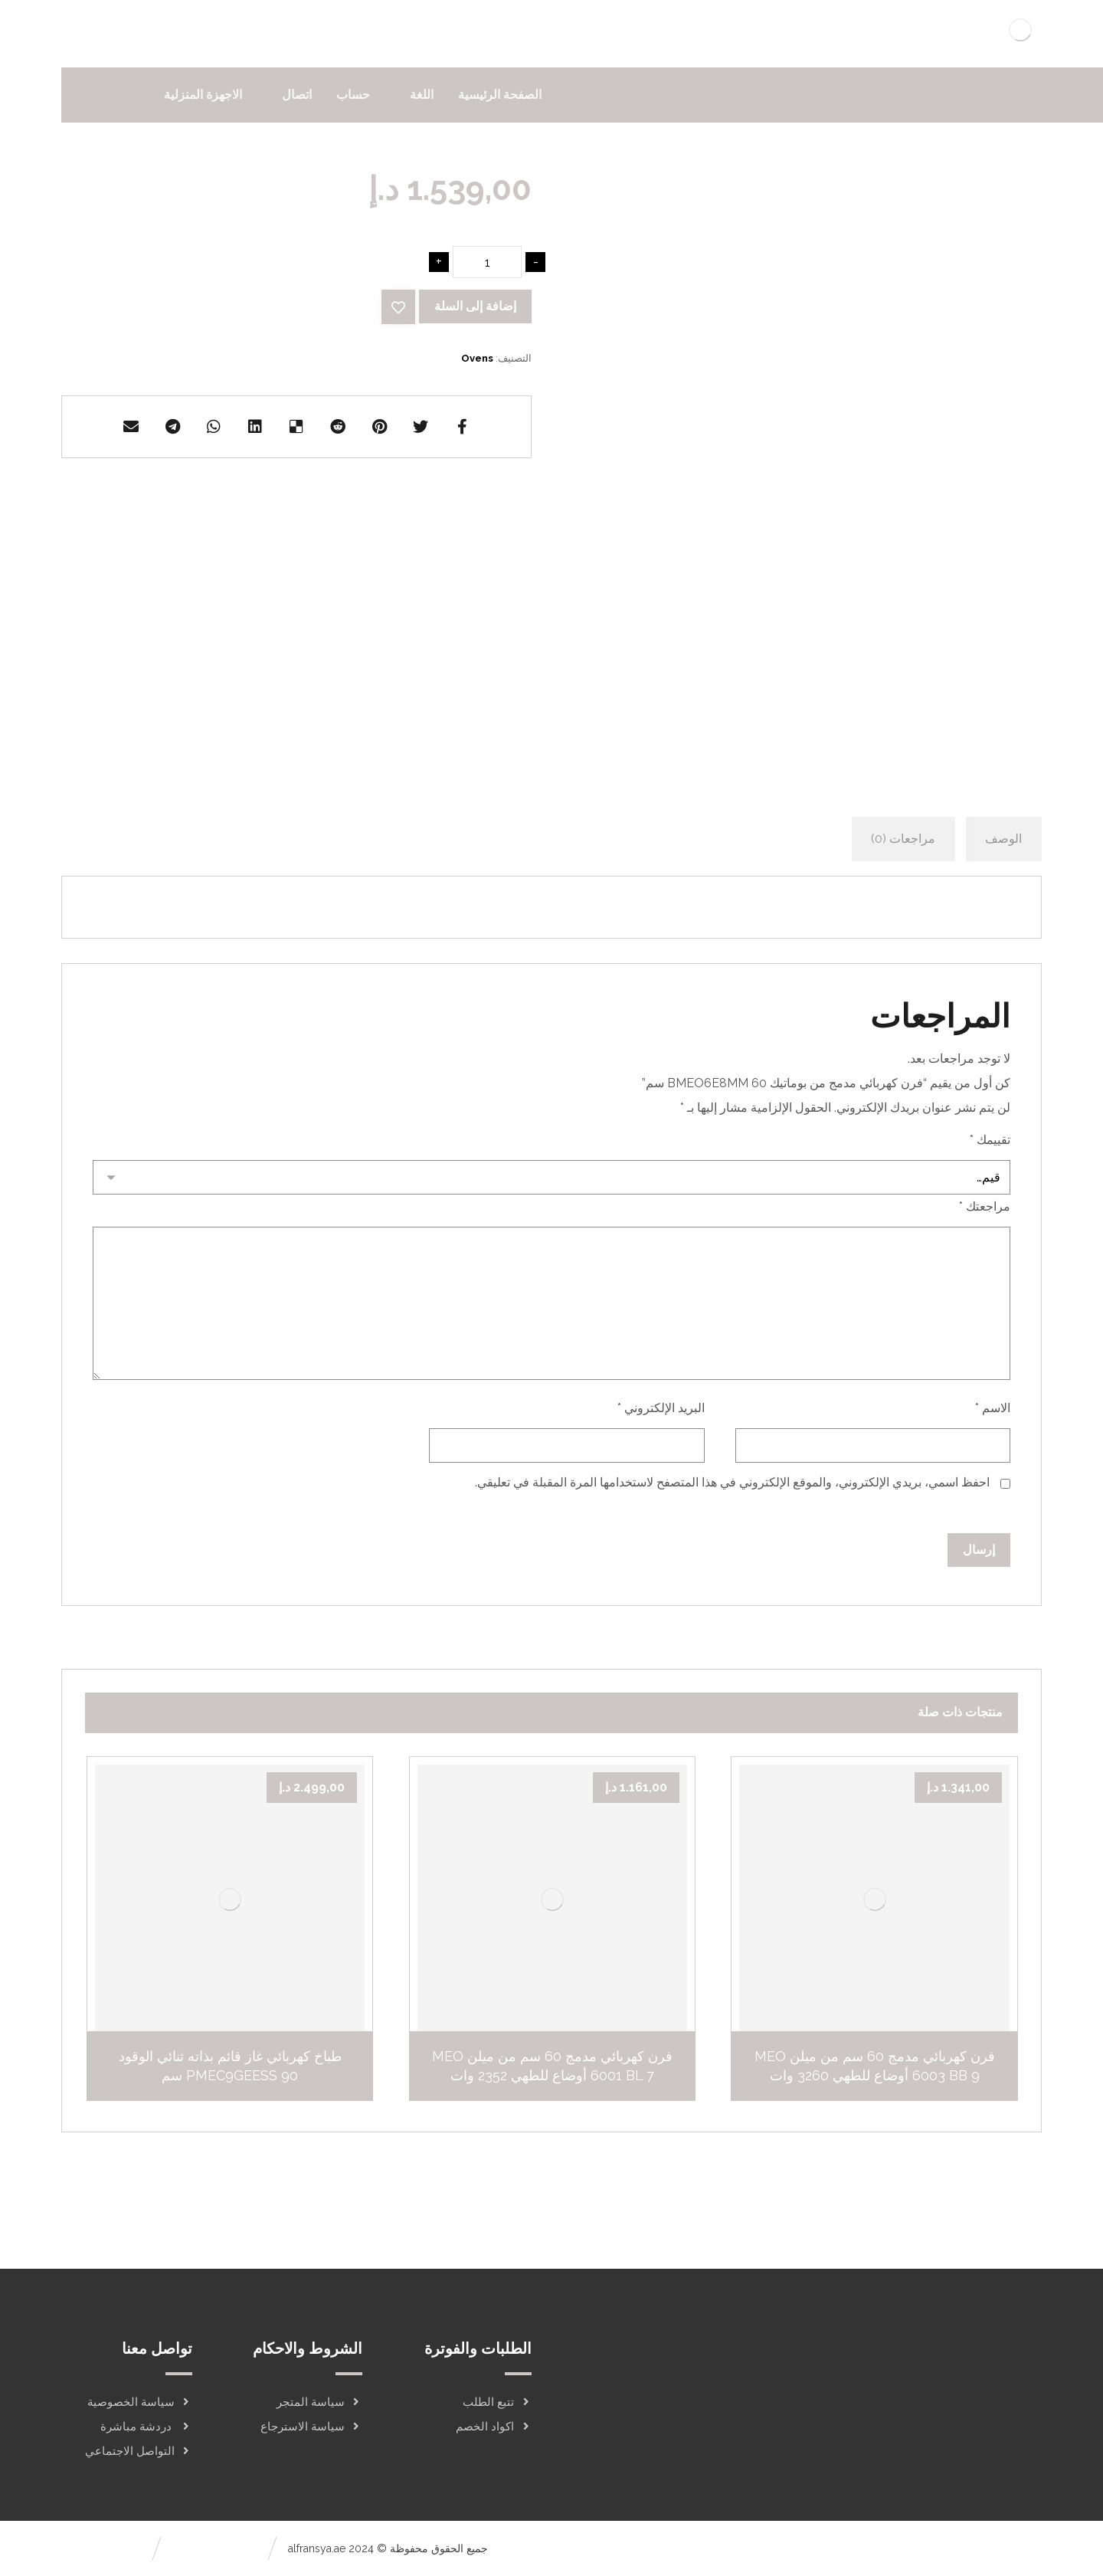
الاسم (992, 1408)
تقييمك (990, 1139)
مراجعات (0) (903, 838)
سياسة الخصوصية (139, 2402)
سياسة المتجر (319, 2402)
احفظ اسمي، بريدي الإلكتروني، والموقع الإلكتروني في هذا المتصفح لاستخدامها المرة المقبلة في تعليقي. (732, 1482)
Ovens (477, 358)
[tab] (1004, 839)
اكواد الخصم (494, 2426)
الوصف (1003, 838)
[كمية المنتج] (487, 262)
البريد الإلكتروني (661, 1408)
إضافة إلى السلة (475, 306)
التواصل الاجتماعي (138, 2451)
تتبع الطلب (497, 2402)
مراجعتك (984, 1206)
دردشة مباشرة (146, 2426)
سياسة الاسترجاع (311, 2426)
